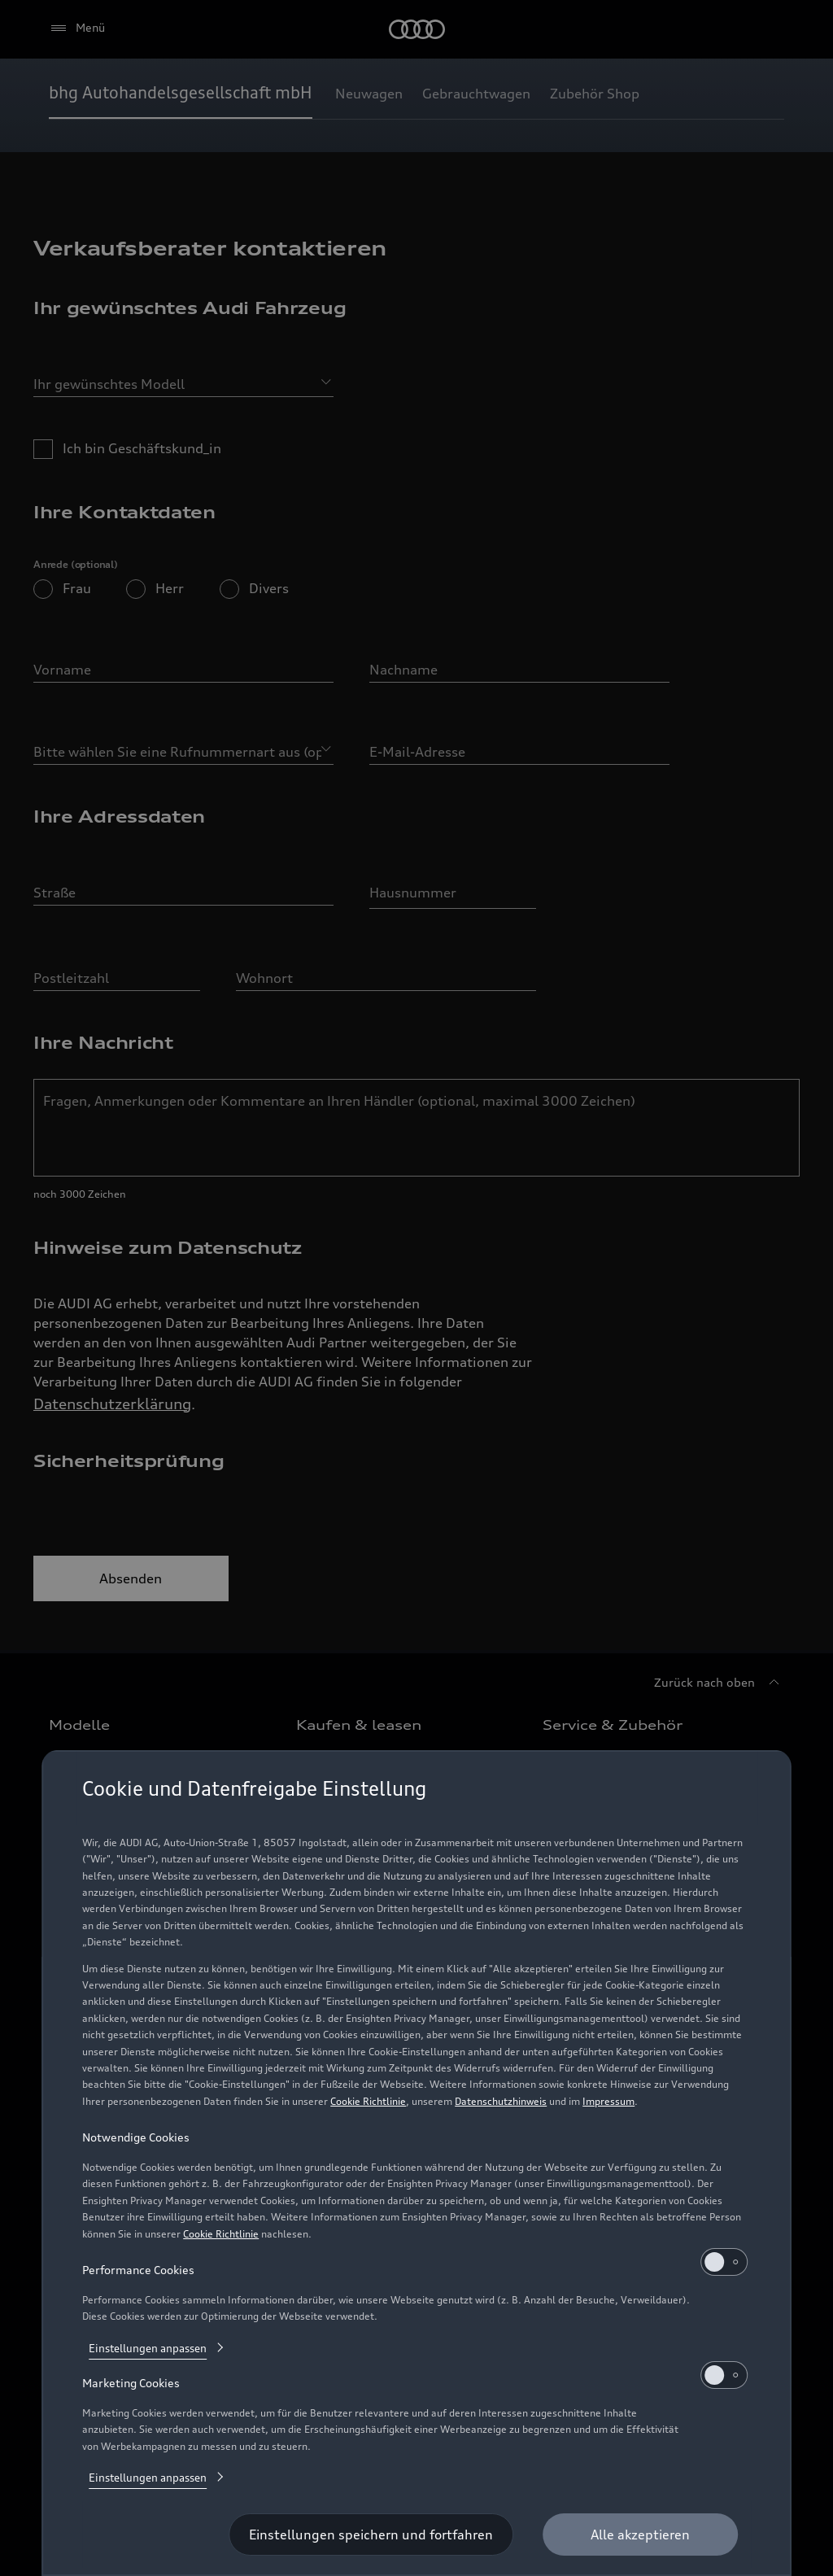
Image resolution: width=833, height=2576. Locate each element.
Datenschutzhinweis (501, 2101)
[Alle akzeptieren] (640, 2534)
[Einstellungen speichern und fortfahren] (371, 2534)
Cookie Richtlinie (368, 2101)
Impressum (608, 2101)
